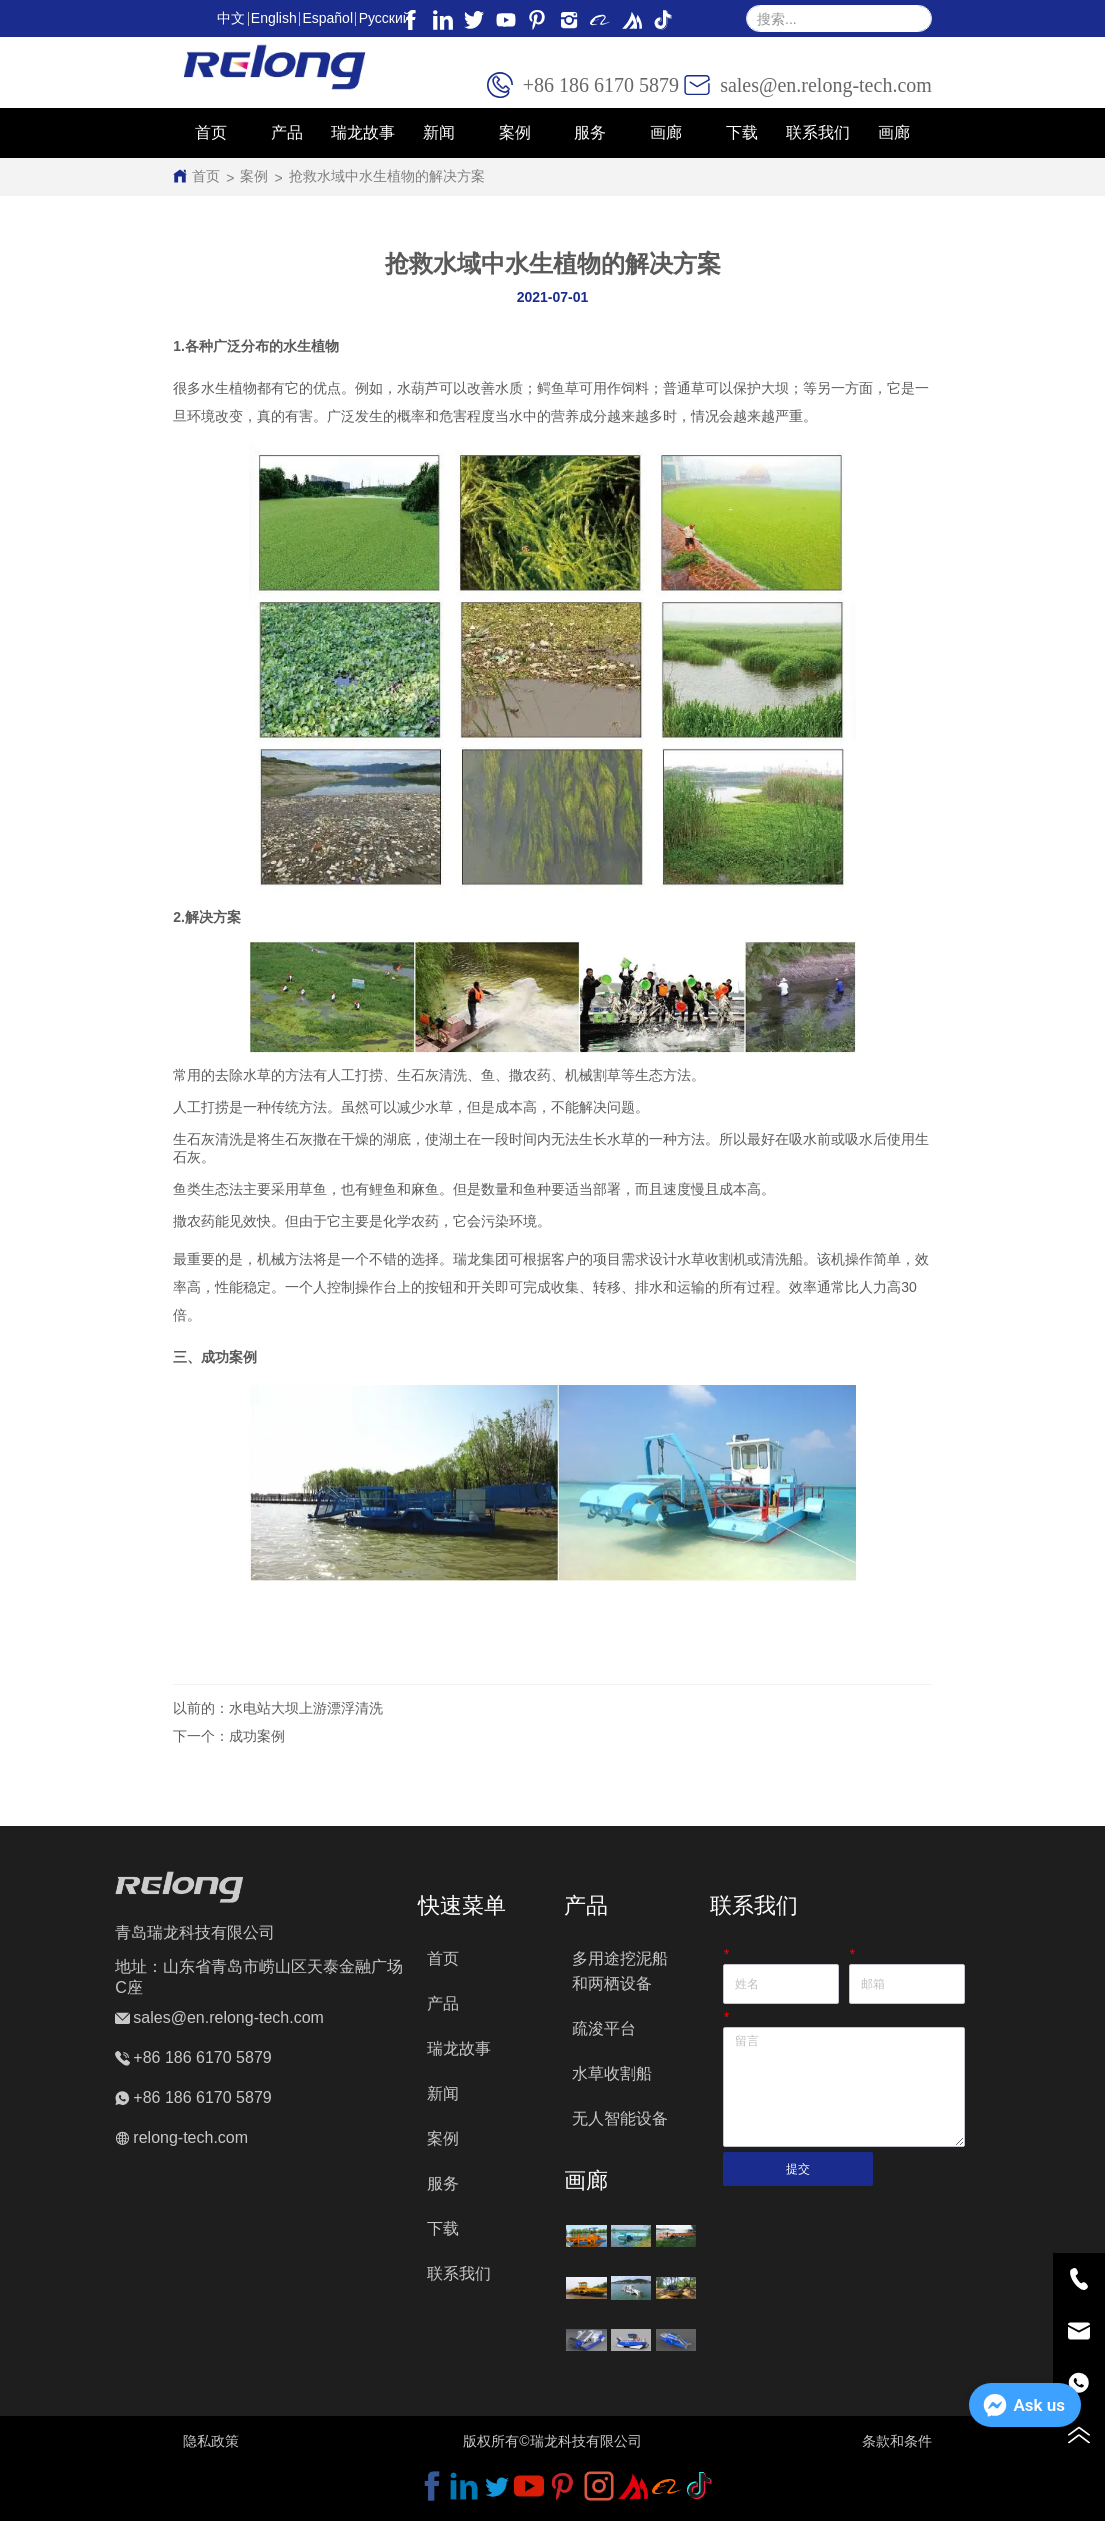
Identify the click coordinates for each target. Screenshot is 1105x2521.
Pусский (385, 18)
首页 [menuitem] (211, 132)
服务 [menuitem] (590, 132)
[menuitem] (287, 133)
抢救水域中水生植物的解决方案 (387, 176)
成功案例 (257, 1736)
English (274, 18)
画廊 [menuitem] (894, 132)
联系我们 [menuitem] (818, 132)
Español (327, 18)
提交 (798, 2169)
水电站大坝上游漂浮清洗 (306, 1708)
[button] (287, 133)
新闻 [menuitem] (439, 132)
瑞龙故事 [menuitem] (363, 132)
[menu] (552, 133)
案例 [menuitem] (515, 132)
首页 (206, 176)
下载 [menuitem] (742, 132)
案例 (254, 176)
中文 (231, 18)
